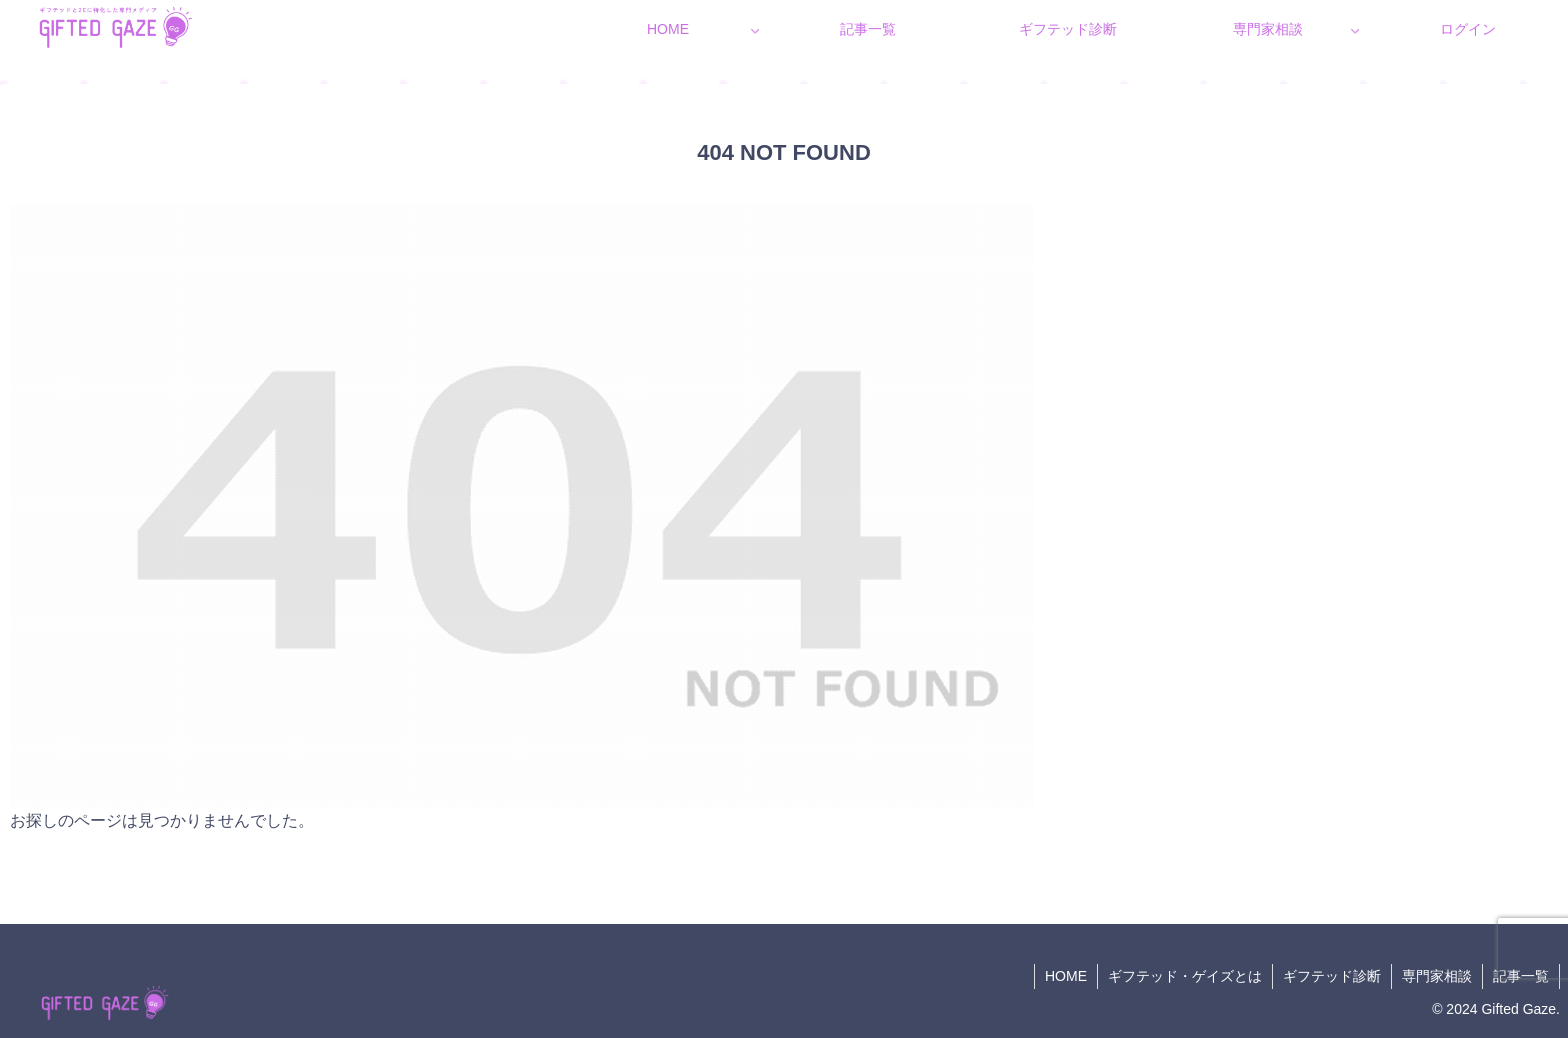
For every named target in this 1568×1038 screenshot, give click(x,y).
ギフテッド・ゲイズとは (1185, 976)
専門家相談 (1437, 976)
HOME (1066, 976)
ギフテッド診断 (1332, 976)
